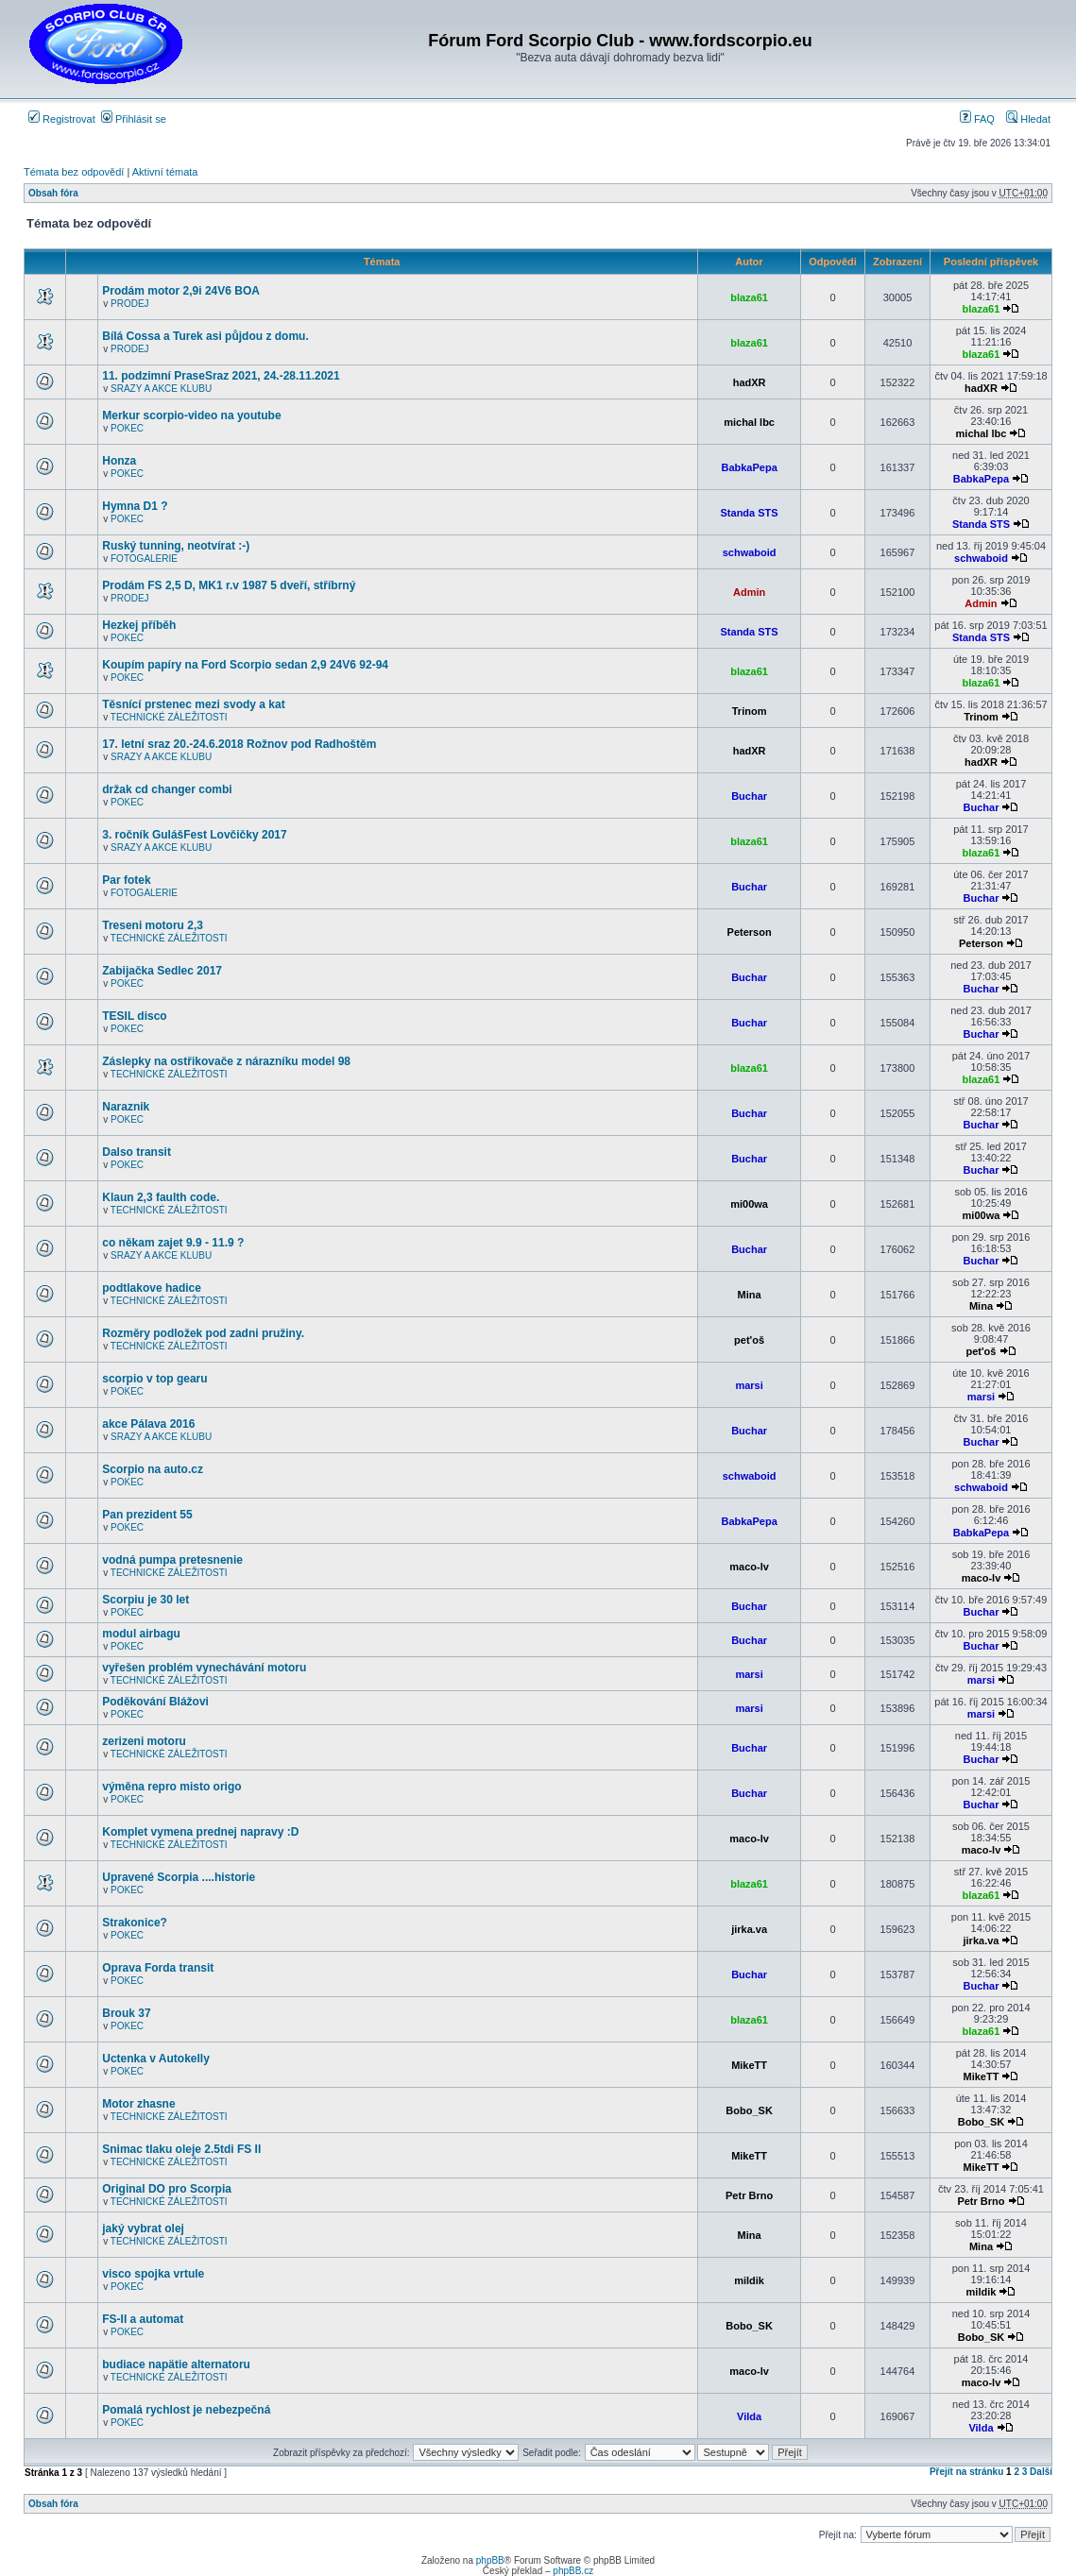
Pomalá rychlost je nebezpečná (186, 2409)
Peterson (749, 932)
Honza (119, 460)
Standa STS (749, 512)
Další (1041, 2471)
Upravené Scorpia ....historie (178, 1877)
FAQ (977, 119)
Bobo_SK (749, 2110)
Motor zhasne (138, 2103)
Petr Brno (749, 2195)
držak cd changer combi (166, 789)
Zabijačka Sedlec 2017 (162, 970)
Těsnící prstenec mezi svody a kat (193, 704)
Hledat (1028, 119)
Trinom (749, 711)
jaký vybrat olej (143, 2228)
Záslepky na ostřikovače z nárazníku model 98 (226, 1061)
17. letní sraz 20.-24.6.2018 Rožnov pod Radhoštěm (239, 744)
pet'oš (749, 1340)
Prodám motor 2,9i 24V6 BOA (181, 290)
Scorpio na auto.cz (152, 1469)
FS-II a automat (142, 2319)
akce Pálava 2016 (148, 1424)
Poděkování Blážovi (155, 1701)
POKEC (127, 428)
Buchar (749, 796)
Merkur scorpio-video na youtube (191, 415)
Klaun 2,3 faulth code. (160, 1197)
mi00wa (749, 1204)
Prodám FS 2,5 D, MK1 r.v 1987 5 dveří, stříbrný (228, 585)
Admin (749, 592)
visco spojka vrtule (153, 2273)
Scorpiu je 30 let (145, 1599)
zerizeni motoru (144, 1741)
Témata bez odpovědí (74, 172)
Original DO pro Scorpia (166, 2188)
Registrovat (61, 119)
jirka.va (749, 1929)
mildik (749, 2280)
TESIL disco (134, 1016)
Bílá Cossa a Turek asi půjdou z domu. (205, 336)
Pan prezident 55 (147, 1514)
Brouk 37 (126, 2013)
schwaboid (750, 552)
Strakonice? (134, 1922)
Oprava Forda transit (157, 1967)
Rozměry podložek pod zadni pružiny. (203, 1333)
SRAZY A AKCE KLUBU (161, 388)
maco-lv (749, 1566)
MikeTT (749, 2065)
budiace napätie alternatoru (176, 2364)
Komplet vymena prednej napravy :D (200, 1832)
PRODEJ (130, 303)
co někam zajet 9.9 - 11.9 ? (173, 1242)
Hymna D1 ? (134, 506)
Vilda (749, 2416)
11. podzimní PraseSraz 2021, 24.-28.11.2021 (220, 375)
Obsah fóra (53, 193)
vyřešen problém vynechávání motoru (204, 1667)
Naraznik (125, 1106)
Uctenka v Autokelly (156, 2058)
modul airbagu (141, 1633)
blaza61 (749, 297)
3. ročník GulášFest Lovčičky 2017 (194, 834)
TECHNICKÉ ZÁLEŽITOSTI (169, 717)
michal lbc (749, 422)
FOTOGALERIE (144, 558)
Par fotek (126, 880)
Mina (749, 1294)
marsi (748, 1385)
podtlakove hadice (151, 1288)
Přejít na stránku (966, 2471)
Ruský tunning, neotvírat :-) (175, 545)
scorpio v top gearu (154, 1378)
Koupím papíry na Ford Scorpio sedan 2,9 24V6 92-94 (245, 664)
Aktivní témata (165, 172)
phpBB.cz (573, 2571)
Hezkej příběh (139, 625)
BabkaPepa (749, 467)
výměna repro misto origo (171, 1786)
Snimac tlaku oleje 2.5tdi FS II (181, 2149)
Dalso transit (136, 1152)
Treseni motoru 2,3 (152, 925)
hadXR (749, 382)
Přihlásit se (133, 119)
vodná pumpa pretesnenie (172, 1560)
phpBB (490, 2560)
